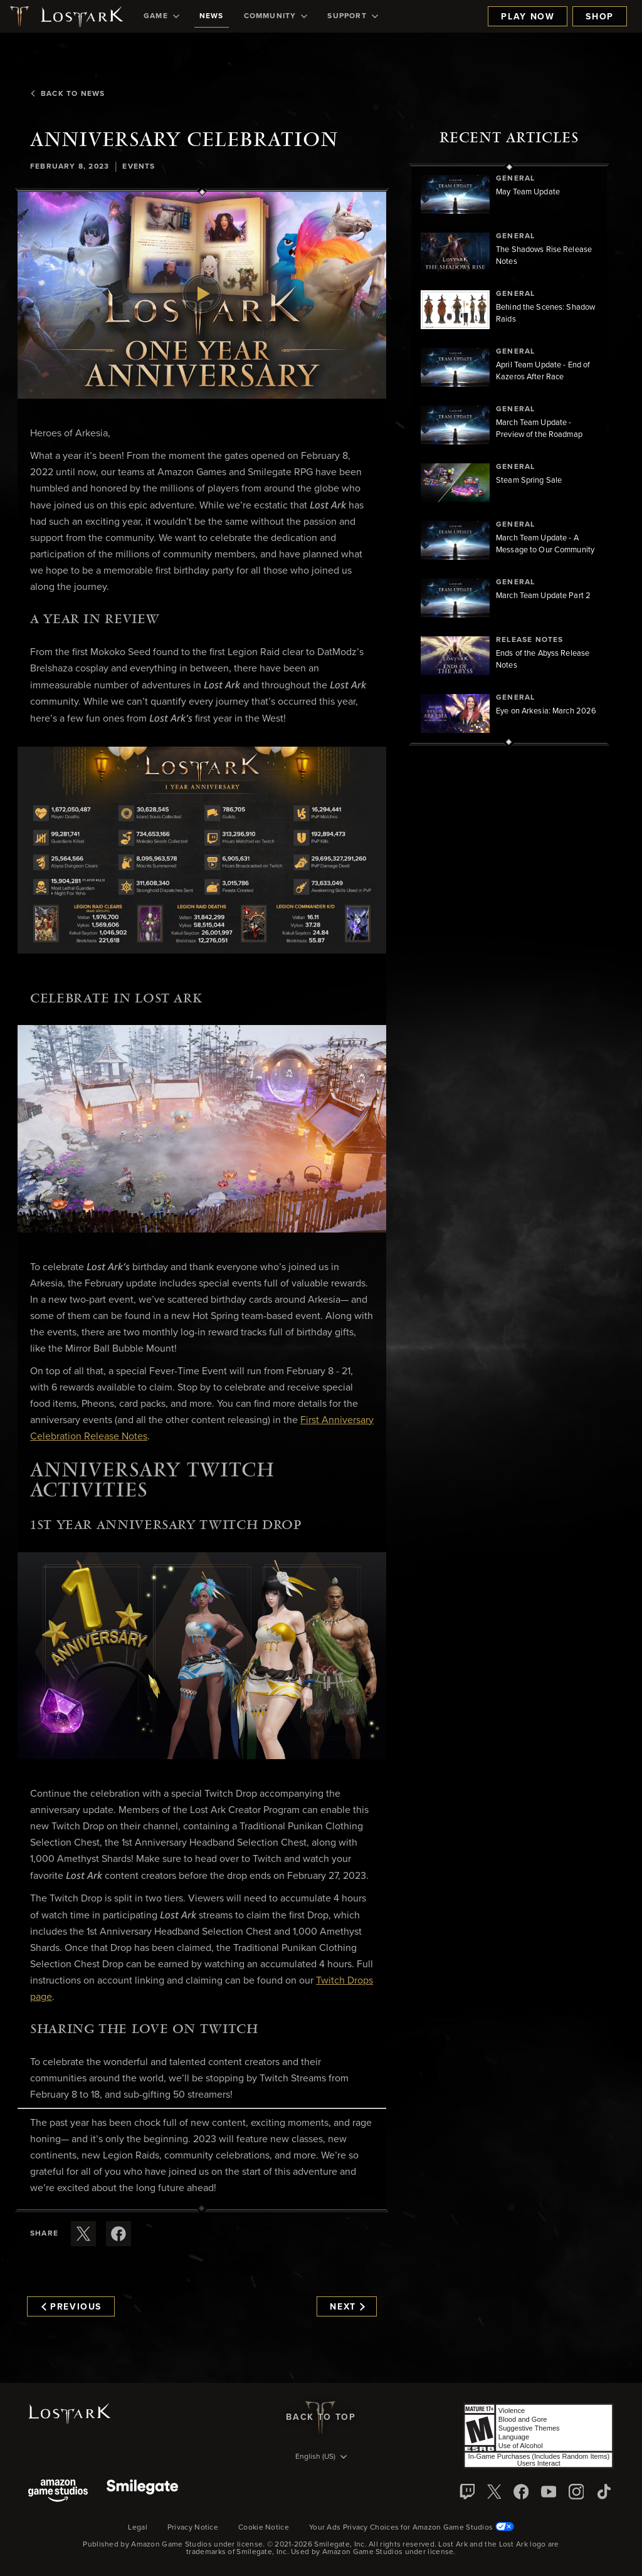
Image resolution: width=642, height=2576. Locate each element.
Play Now (527, 17)
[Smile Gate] (142, 2491)
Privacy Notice (192, 2527)
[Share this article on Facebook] (118, 2233)
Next (347, 2307)
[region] (509, 454)
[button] (202, 295)
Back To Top (320, 2417)
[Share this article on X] (83, 2233)
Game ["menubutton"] (161, 16)
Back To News (67, 94)
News (211, 16)
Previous (71, 2307)
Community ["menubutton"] (276, 16)
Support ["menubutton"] (352, 16)
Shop (600, 17)
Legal (137, 2527)
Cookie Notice (263, 2527)
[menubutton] (321, 2457)
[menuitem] (161, 16)
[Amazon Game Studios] (58, 2491)
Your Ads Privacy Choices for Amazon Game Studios (411, 2527)
